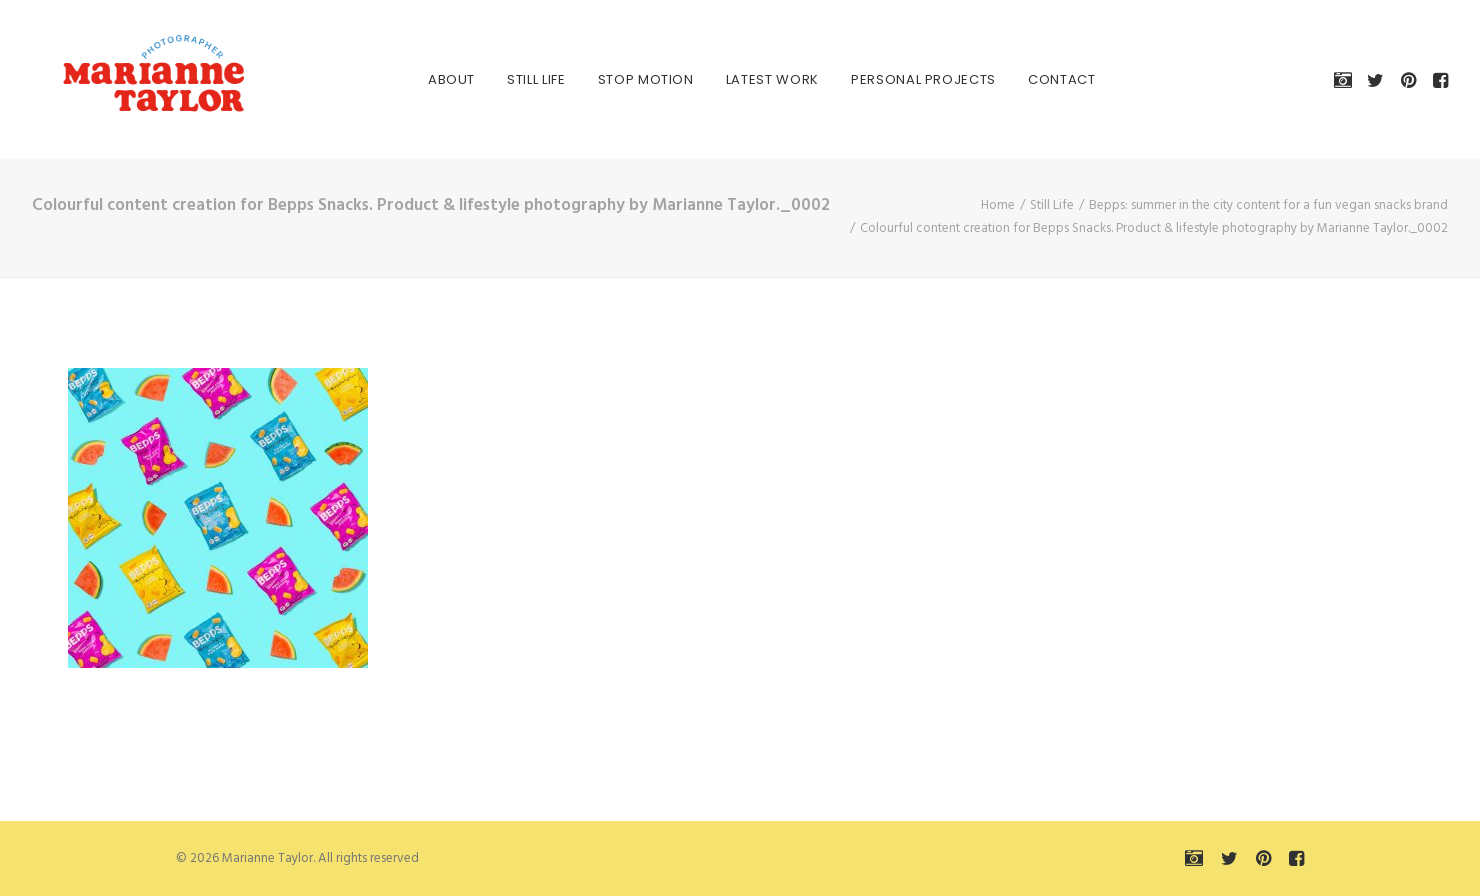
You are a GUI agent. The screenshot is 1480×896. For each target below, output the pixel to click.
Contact (1040, 79)
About (429, 79)
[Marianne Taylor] (126, 79)
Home (998, 205)
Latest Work (750, 79)
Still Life (514, 79)
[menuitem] (429, 79)
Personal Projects (901, 79)
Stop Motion (624, 79)
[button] (1346, 79)
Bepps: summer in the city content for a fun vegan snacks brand (1268, 205)
